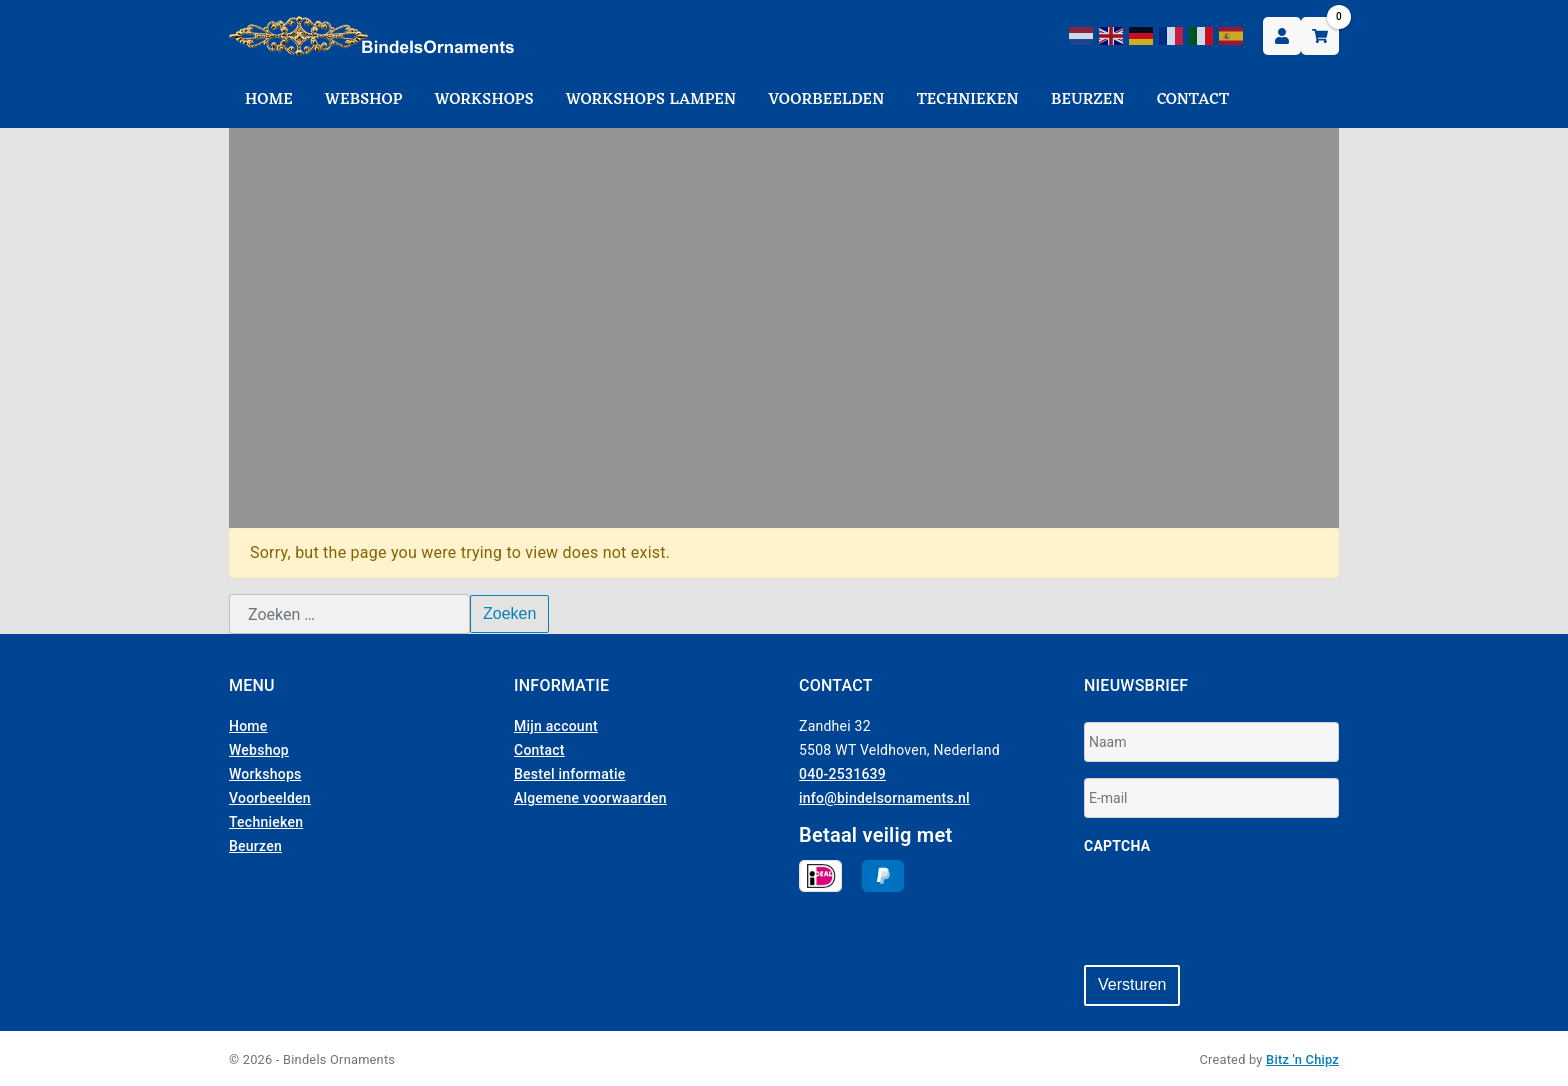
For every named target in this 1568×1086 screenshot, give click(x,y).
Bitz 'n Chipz (1302, 1057)
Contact (1193, 100)
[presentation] (1236, 910)
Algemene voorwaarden (590, 798)
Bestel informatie (570, 774)
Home (269, 100)
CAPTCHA (1117, 846)
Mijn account (556, 726)
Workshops (484, 100)
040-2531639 (842, 774)
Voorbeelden (826, 100)
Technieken (968, 100)
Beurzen (1088, 100)
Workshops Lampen (651, 100)
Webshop (364, 100)
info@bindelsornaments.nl (884, 798)
